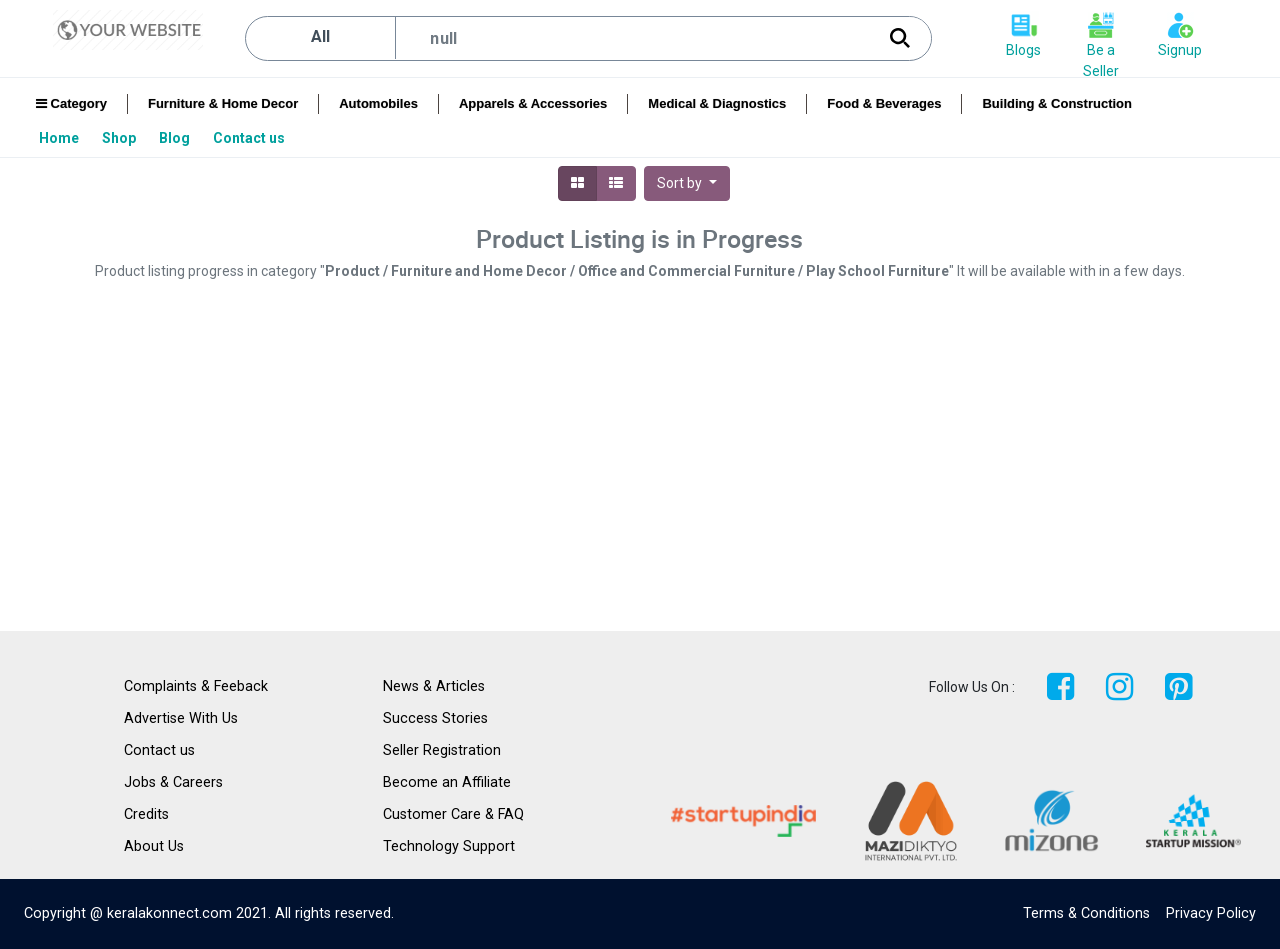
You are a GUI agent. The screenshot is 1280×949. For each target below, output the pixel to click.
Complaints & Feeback (196, 686)
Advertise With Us (181, 718)
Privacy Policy (1211, 913)
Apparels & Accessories (533, 103)
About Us (154, 846)
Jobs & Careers (173, 782)
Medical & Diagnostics (717, 103)
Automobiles (378, 103)
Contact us (159, 750)
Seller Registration (442, 750)
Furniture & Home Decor (223, 103)
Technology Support (449, 846)
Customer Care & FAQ (453, 814)
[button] (687, 183)
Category (71, 103)
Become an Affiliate (447, 782)
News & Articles (434, 686)
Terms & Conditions (1086, 913)
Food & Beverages (884, 103)
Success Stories (435, 718)
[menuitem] (60, 138)
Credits (146, 814)
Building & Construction (1056, 103)
